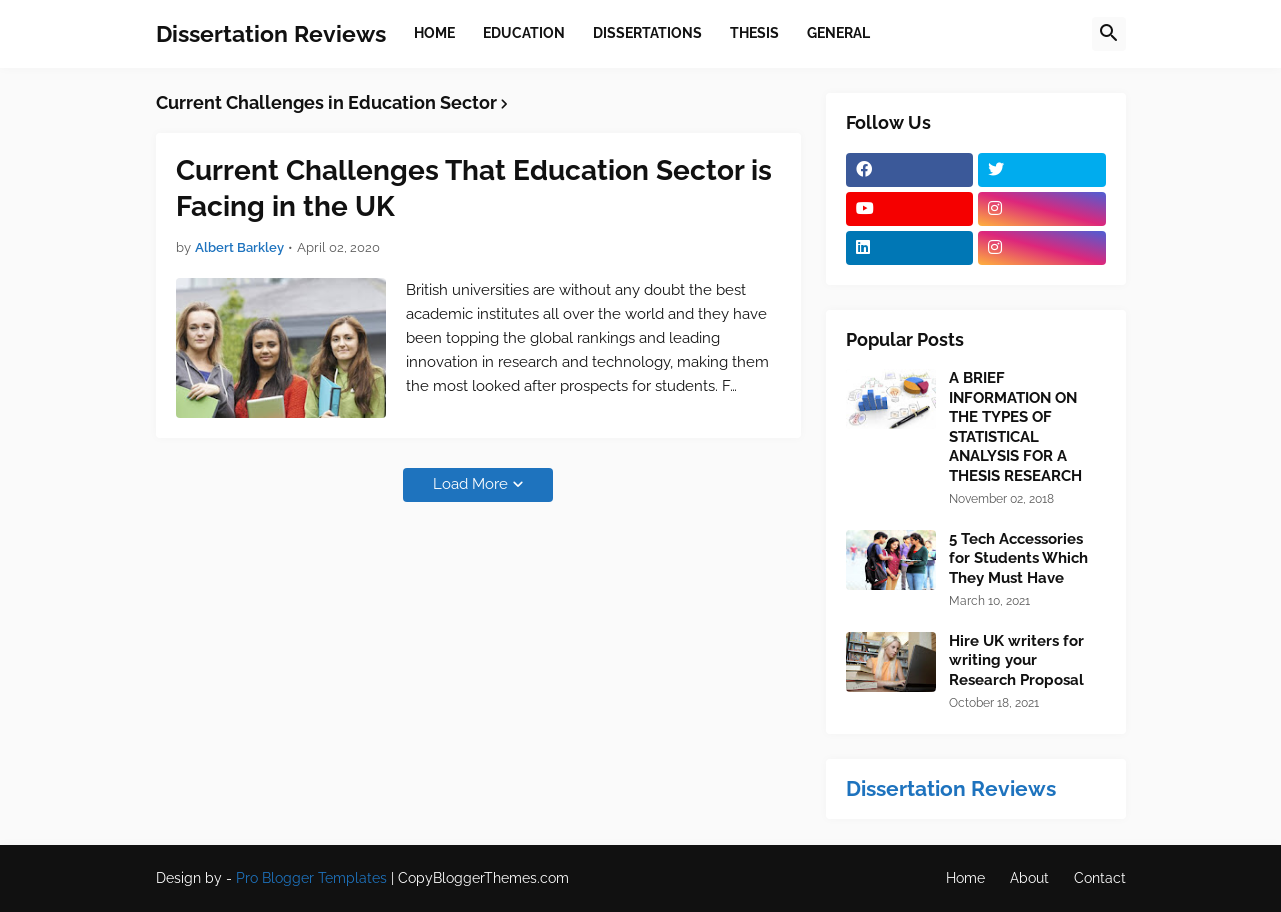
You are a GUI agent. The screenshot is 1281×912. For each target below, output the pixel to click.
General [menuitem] (838, 33)
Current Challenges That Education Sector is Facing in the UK (474, 188)
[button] (1109, 34)
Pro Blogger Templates (311, 878)
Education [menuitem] (524, 33)
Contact (1100, 878)
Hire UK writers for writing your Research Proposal (1016, 660)
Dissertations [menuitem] (647, 33)
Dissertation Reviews (271, 33)
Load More (470, 484)
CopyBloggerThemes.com (483, 878)
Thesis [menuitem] (754, 33)
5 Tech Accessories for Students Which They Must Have (1018, 558)
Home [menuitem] (434, 33)
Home (965, 878)
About (1029, 878)
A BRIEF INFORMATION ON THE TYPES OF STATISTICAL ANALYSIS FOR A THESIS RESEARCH (1015, 427)
